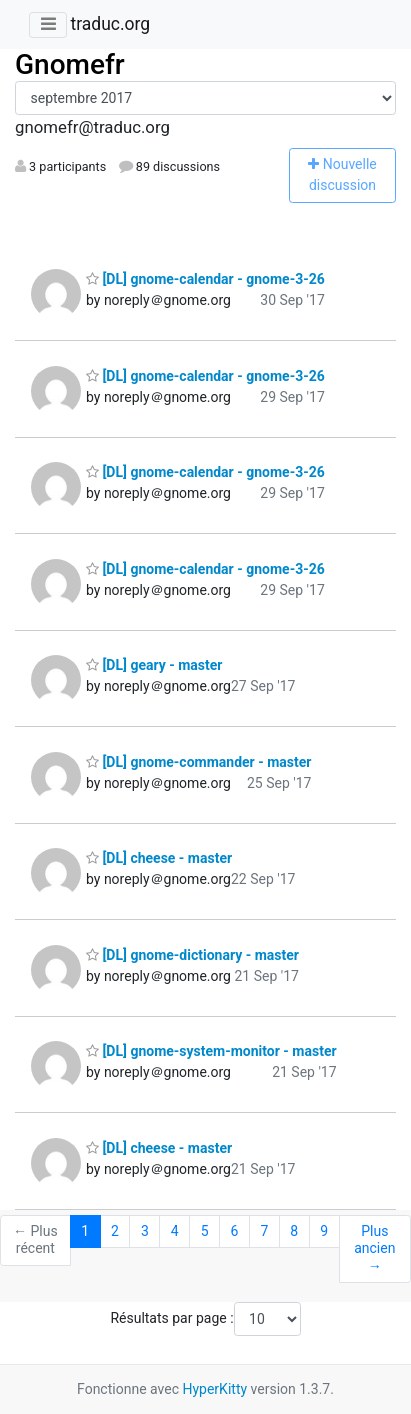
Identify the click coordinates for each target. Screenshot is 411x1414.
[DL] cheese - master (159, 858)
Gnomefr (70, 64)
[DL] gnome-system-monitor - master (211, 1051)
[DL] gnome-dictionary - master (192, 955)
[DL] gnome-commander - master (198, 762)
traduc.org (110, 24)
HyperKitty (214, 1389)
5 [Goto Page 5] (205, 1231)
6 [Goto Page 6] (235, 1231)
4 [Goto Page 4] (175, 1231)
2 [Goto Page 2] (115, 1231)
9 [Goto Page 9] (324, 1231)
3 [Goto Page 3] (145, 1231)
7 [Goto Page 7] (264, 1231)
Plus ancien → (374, 1248)
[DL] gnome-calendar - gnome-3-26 (205, 279)
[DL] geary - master (154, 665)
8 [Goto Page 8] (294, 1231)
